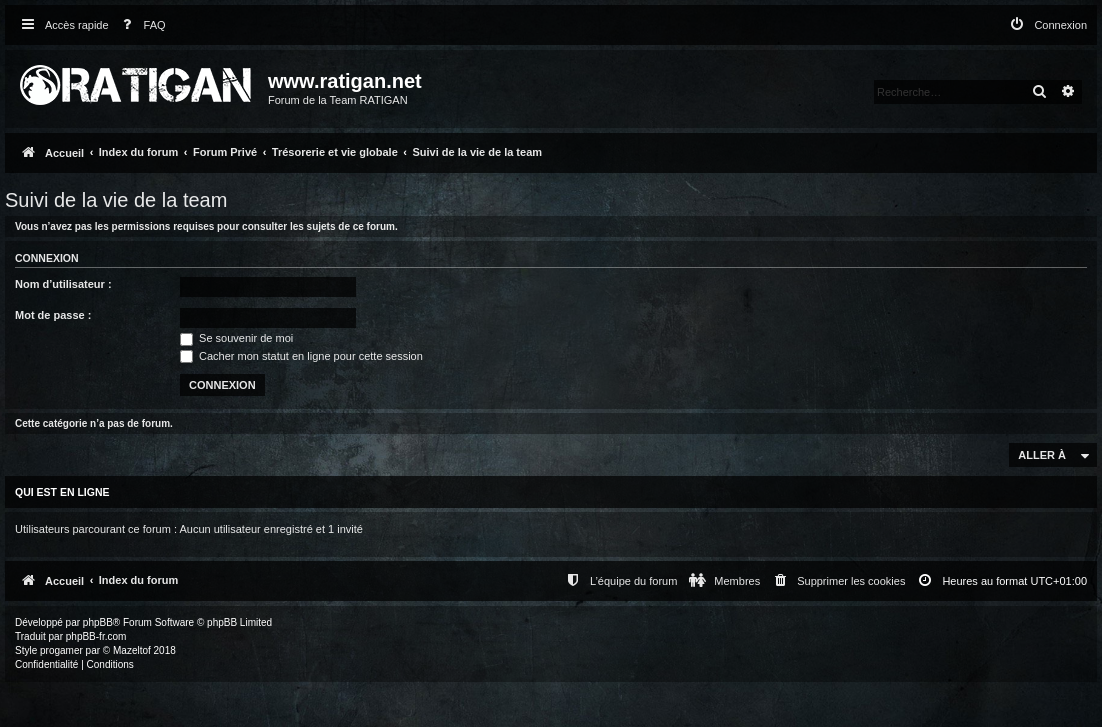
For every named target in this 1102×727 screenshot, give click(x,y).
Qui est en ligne (62, 492)
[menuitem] (140, 25)
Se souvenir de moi (236, 338)
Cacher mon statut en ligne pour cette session (301, 356)
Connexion (47, 258)
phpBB (98, 622)
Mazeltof (132, 650)
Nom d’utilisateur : (63, 284)
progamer (61, 650)
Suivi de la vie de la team (116, 200)
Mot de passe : (53, 315)
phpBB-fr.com (96, 636)
